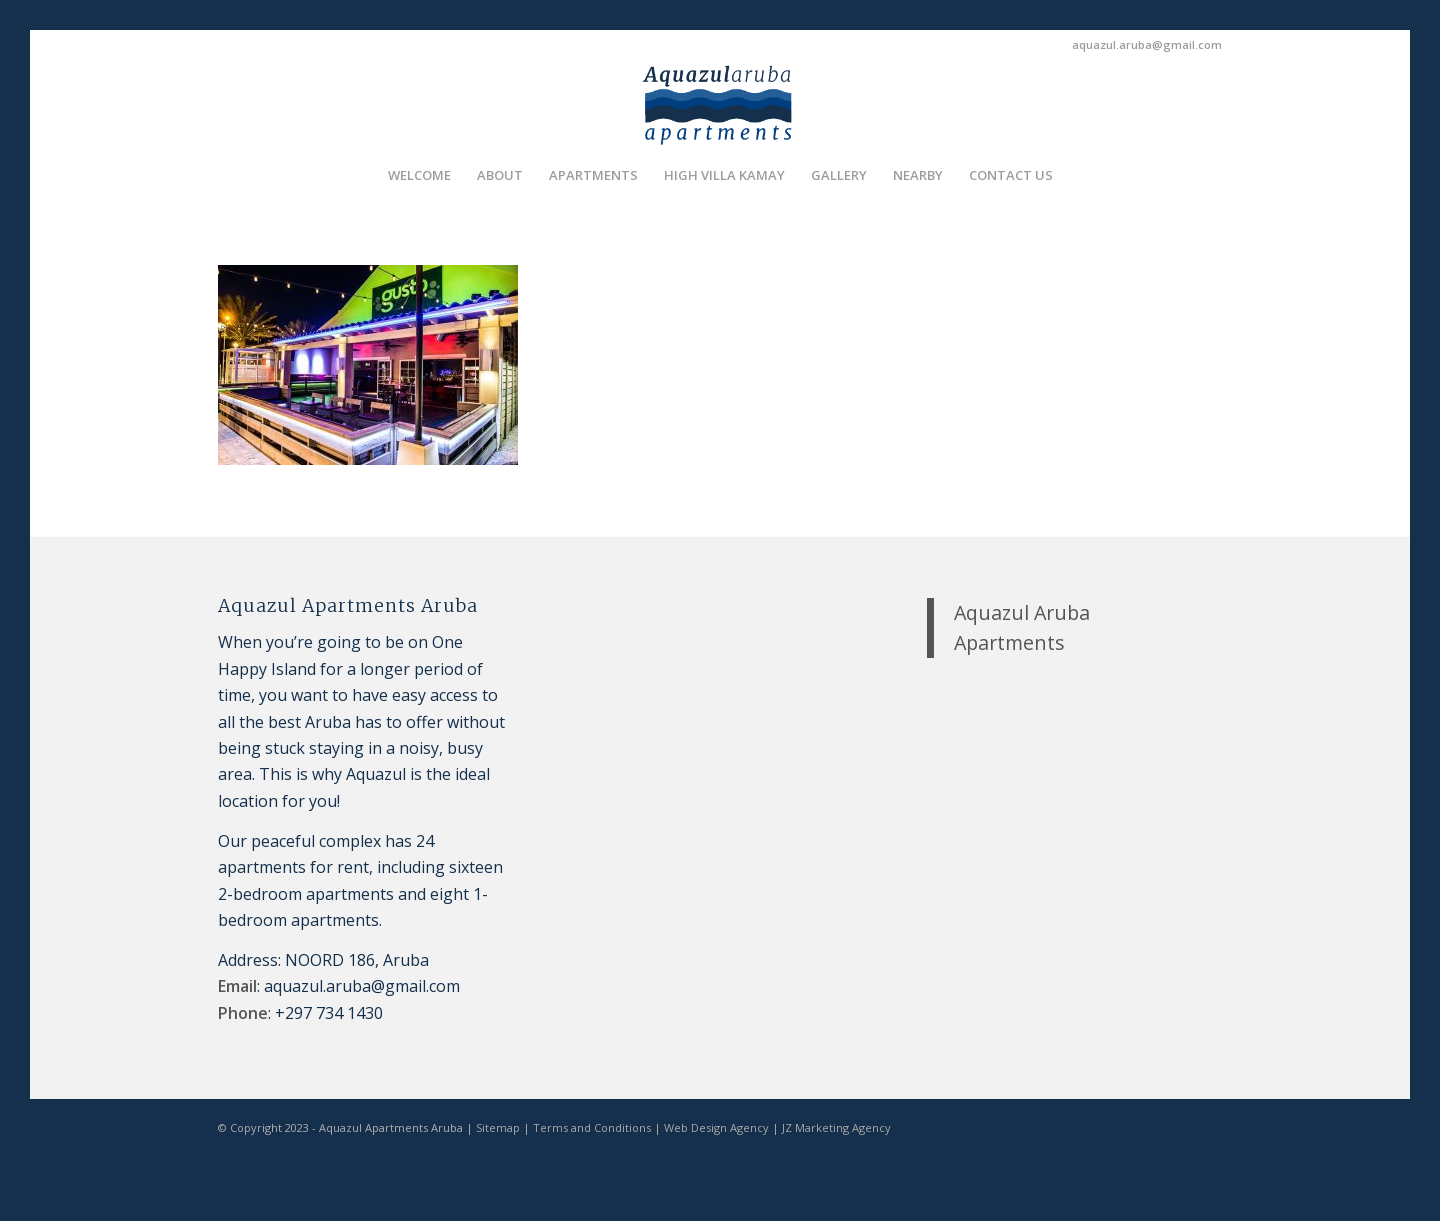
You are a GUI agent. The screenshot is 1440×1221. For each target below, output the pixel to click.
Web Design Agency (716, 1127)
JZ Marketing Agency (836, 1127)
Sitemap (498, 1127)
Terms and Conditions (592, 1127)
